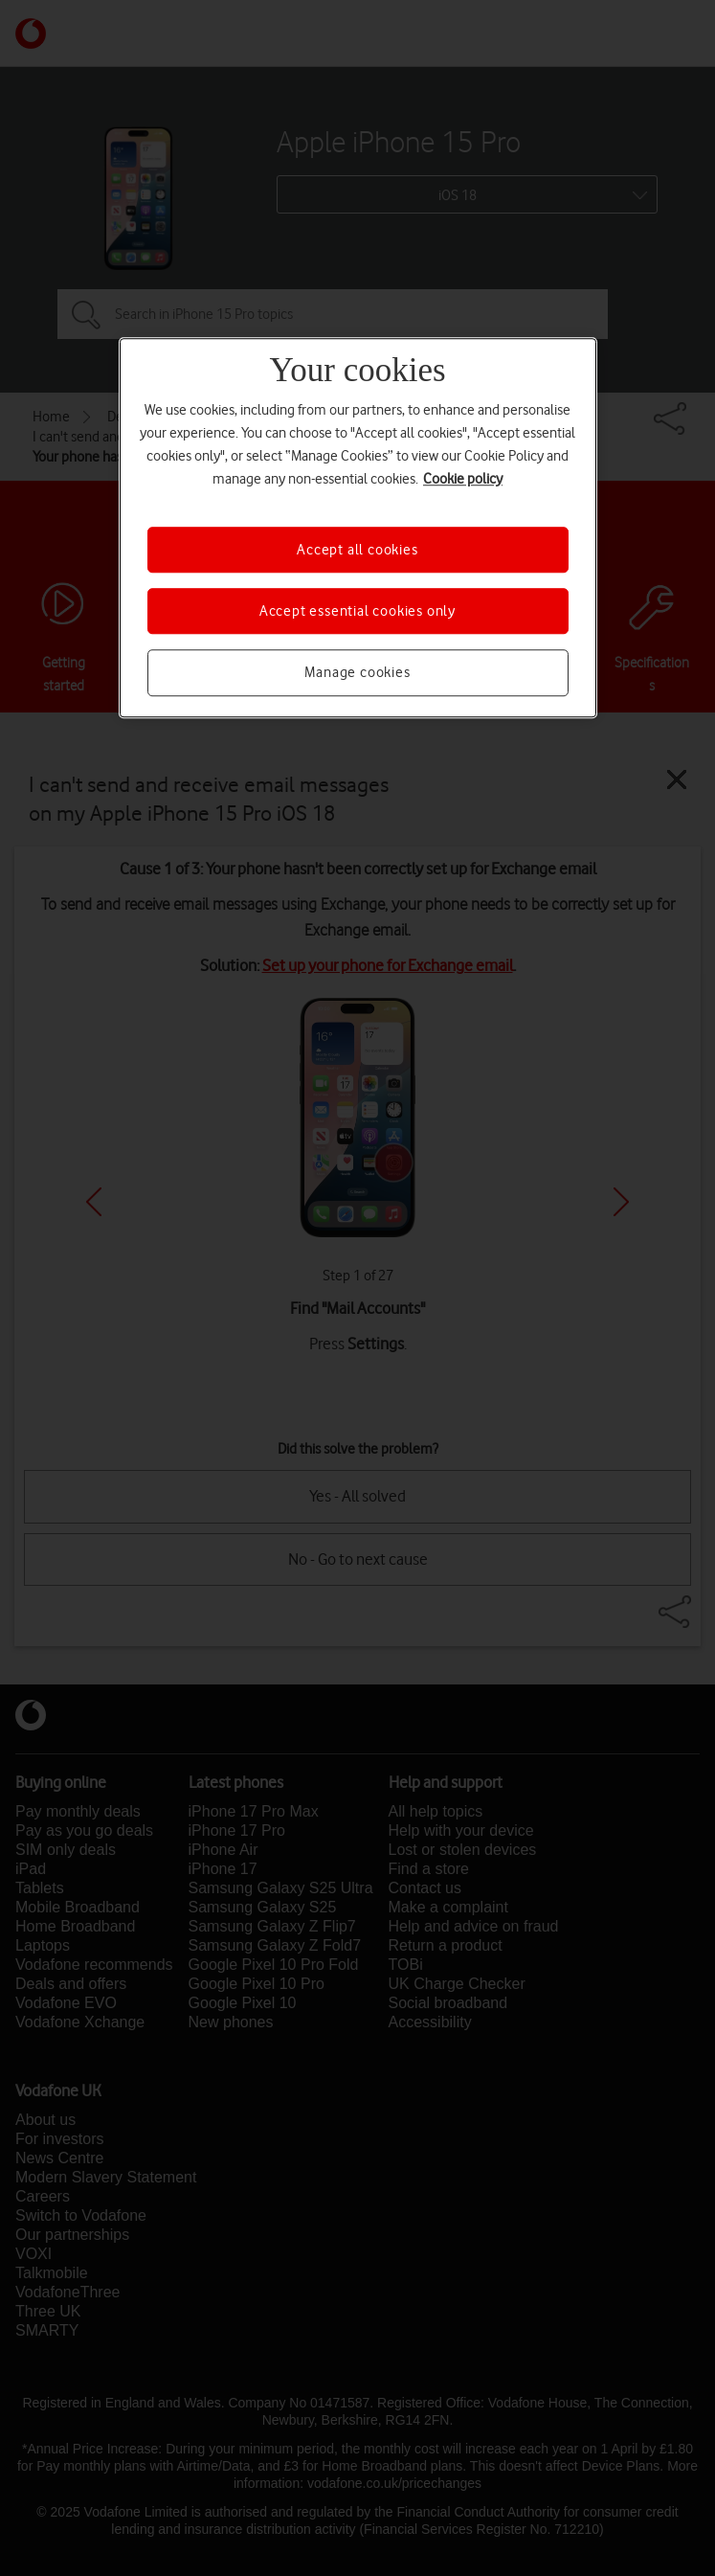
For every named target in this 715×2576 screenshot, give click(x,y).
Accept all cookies (357, 549)
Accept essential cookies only (357, 611)
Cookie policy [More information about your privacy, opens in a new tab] (463, 478)
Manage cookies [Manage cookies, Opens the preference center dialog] (357, 673)
